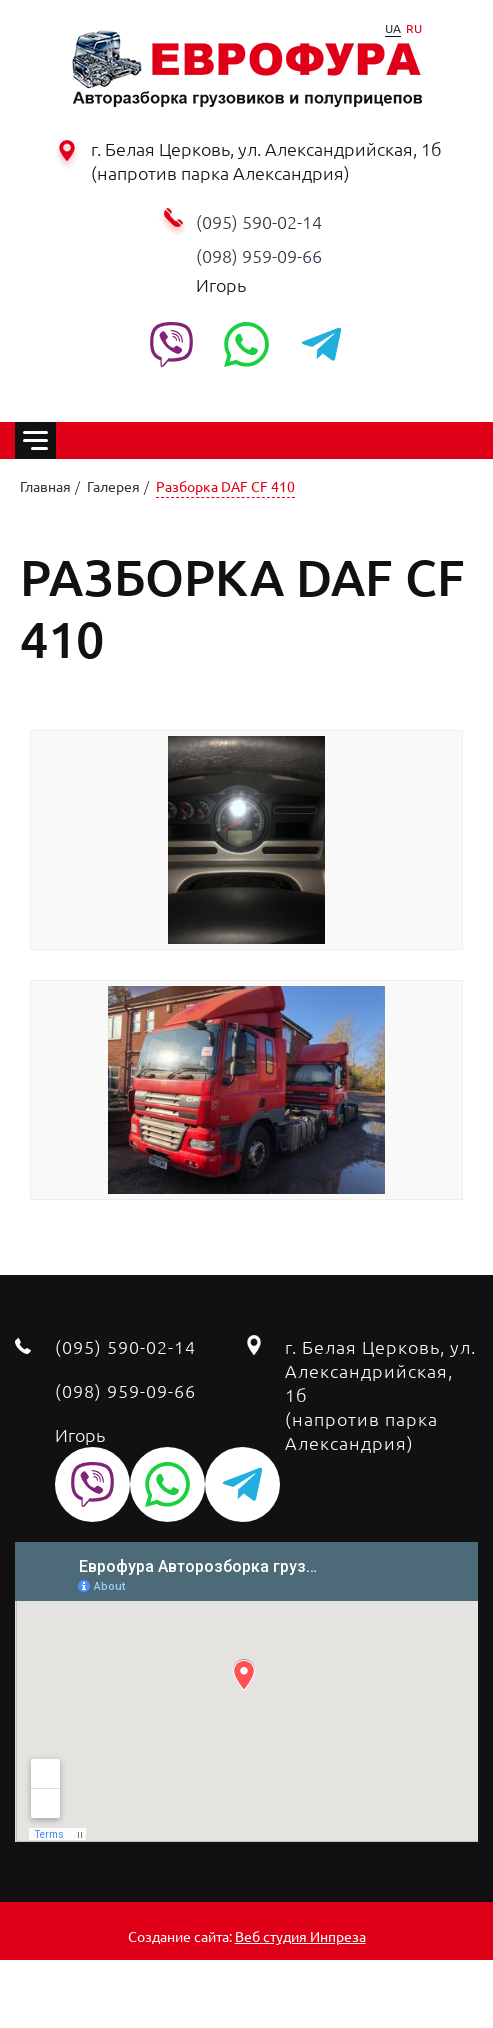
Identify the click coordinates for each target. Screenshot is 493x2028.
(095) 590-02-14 (259, 221)
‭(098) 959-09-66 (259, 255)
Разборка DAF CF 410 (225, 486)
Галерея (113, 486)
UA (393, 28)
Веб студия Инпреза (300, 1936)
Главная (45, 486)
